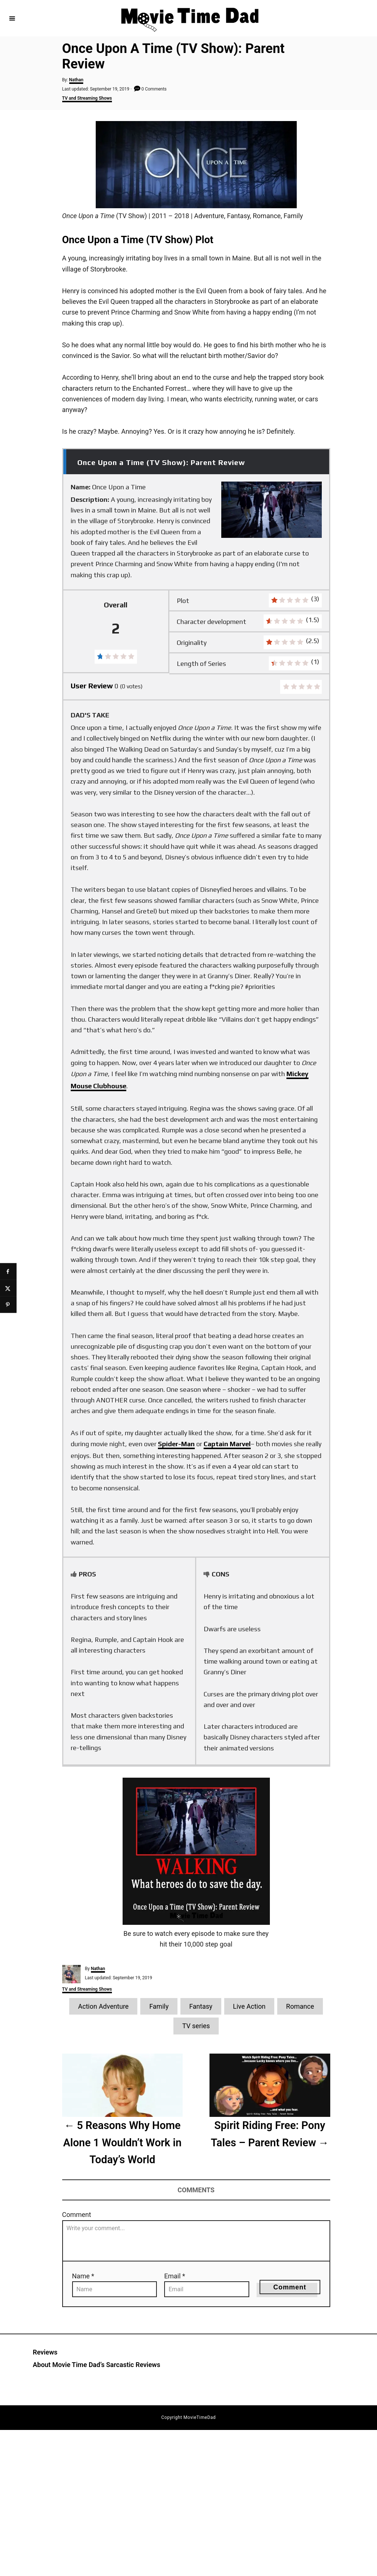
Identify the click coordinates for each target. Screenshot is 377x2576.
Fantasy (200, 2006)
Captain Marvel (227, 1444)
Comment (76, 2214)
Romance (300, 2006)
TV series (196, 2026)
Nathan (76, 79)
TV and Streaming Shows (87, 98)
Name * (83, 2276)
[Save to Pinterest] (8, 1304)
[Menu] (12, 18)
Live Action (249, 2006)
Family (159, 2006)
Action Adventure (103, 2006)
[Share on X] (8, 1288)
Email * (174, 2276)
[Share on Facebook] (8, 1271)
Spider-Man (176, 1444)
